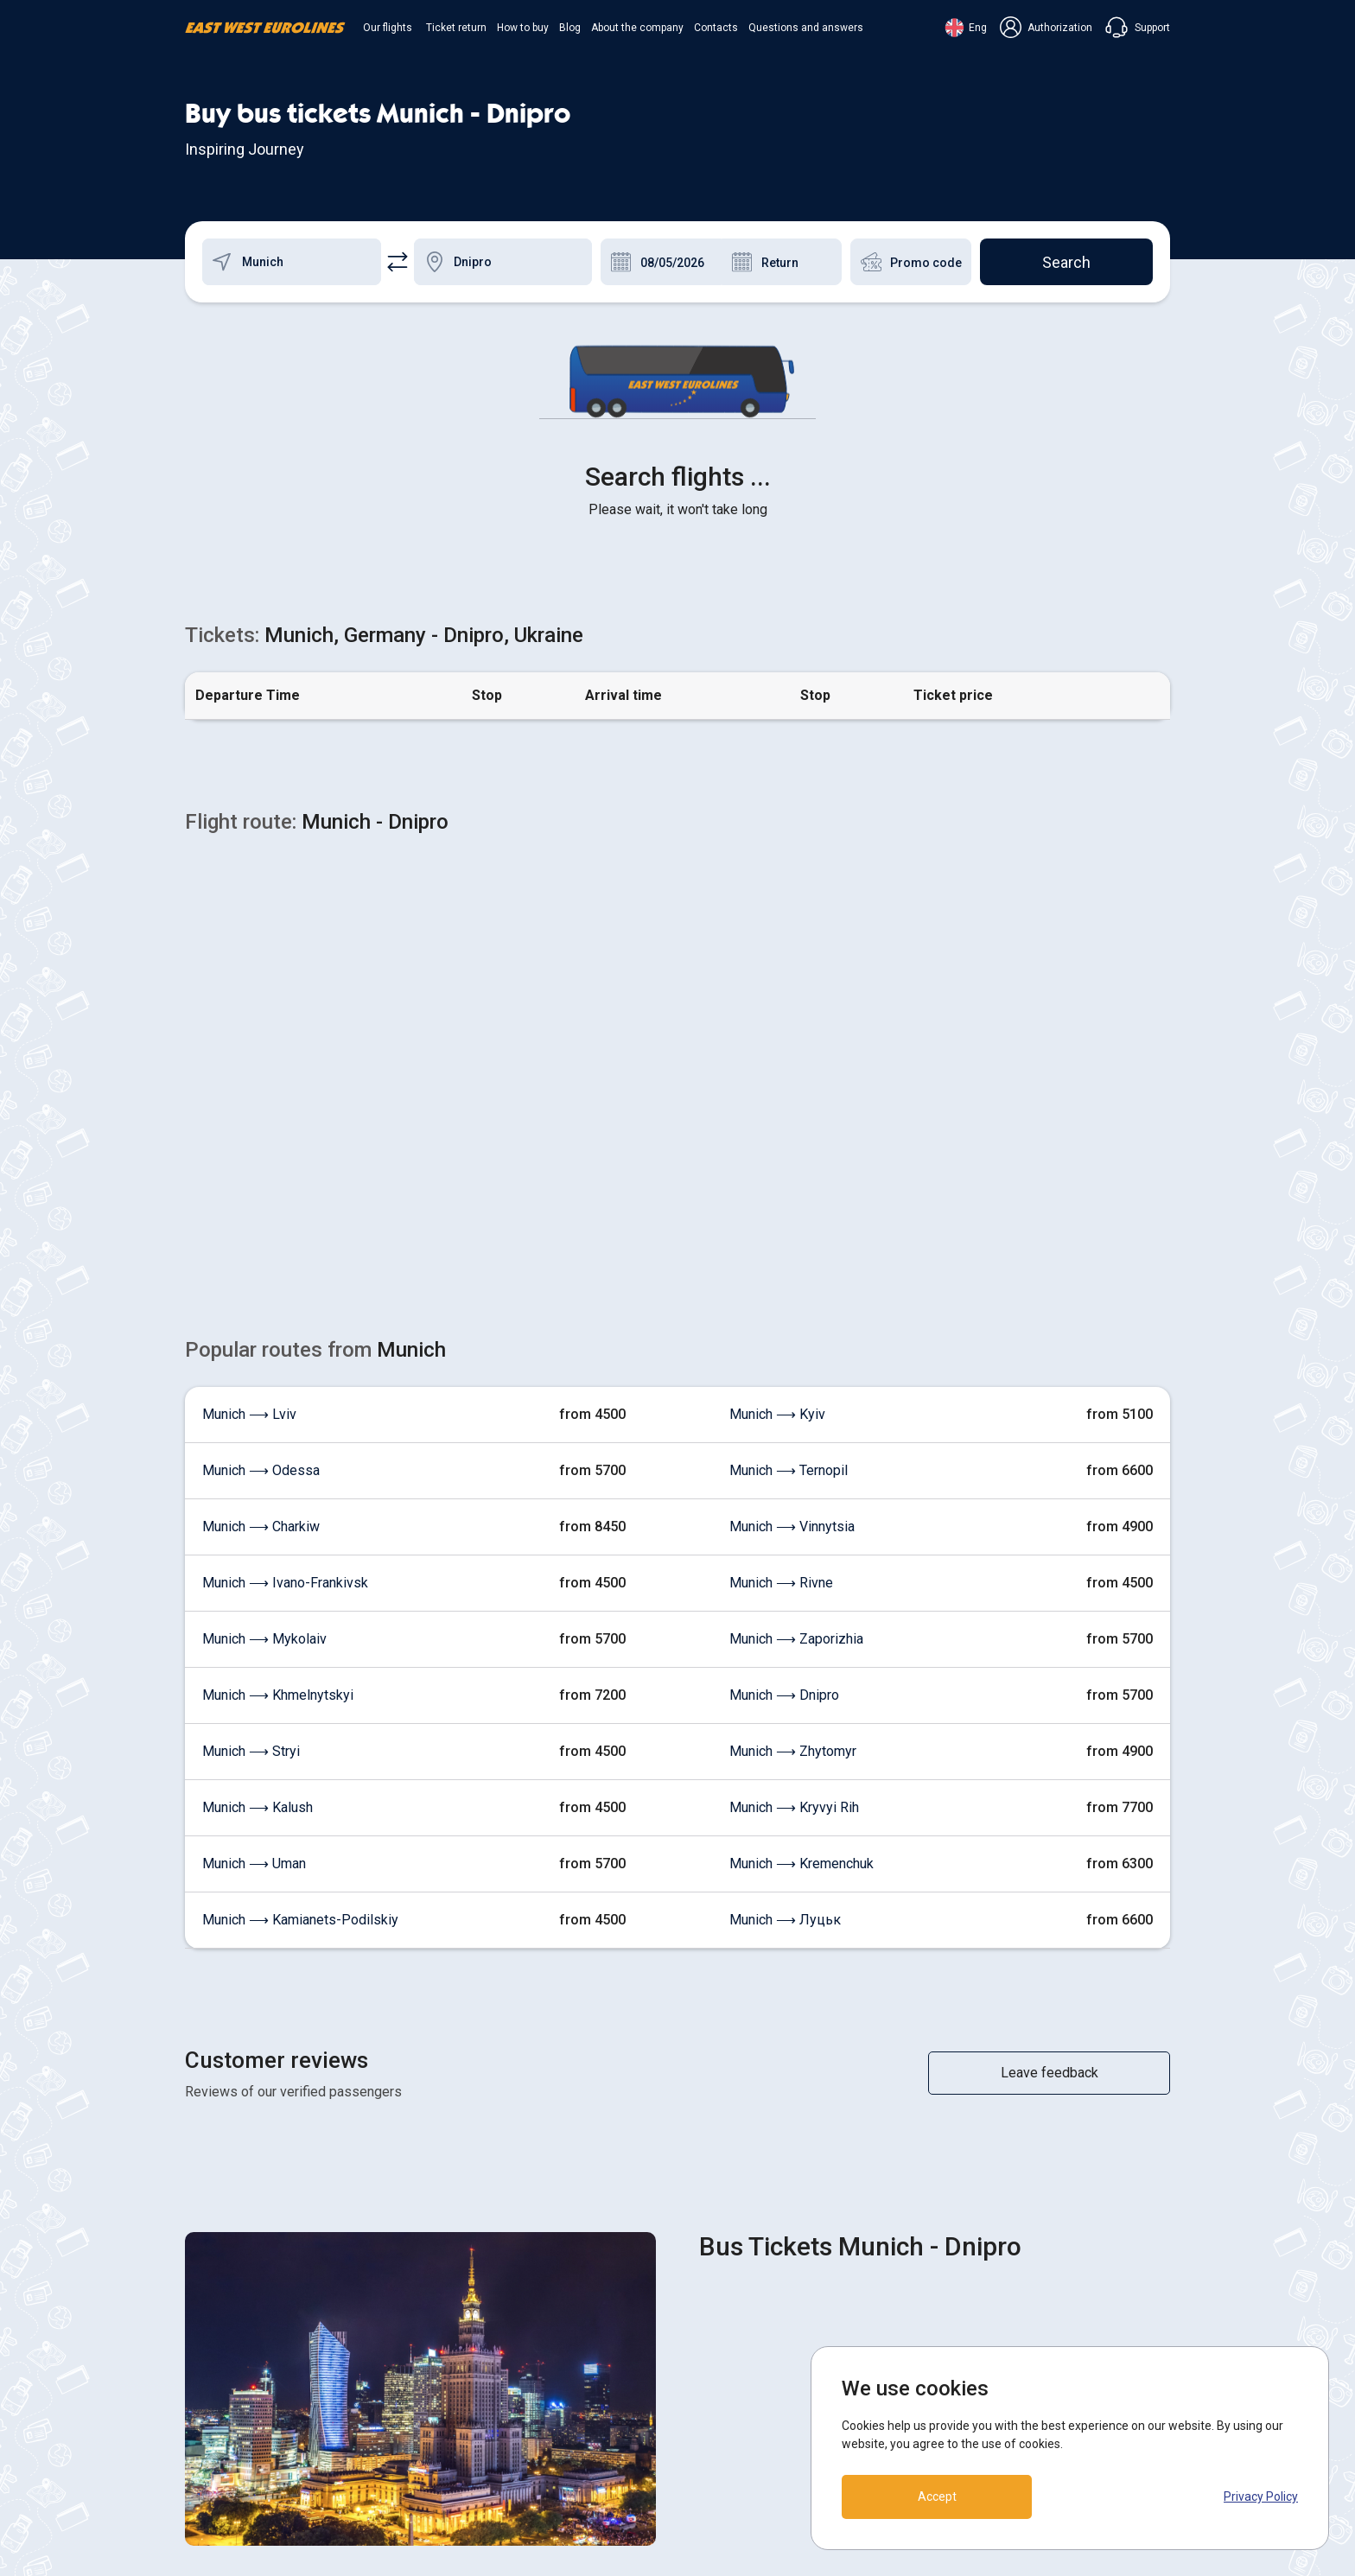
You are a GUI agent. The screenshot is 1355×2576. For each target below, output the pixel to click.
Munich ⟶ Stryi (251, 1477)
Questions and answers (805, 28)
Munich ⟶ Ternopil (788, 1196)
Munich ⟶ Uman (254, 1589)
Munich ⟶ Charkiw (261, 1252)
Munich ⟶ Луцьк (785, 1646)
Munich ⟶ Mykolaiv (264, 1365)
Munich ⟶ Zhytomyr (792, 1477)
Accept (937, 2496)
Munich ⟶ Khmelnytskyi (277, 1421)
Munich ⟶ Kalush (257, 1533)
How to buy (523, 28)
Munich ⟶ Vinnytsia (792, 1252)
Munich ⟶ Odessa (261, 1196)
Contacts (716, 28)
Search (1066, 262)
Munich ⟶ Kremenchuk (801, 1589)
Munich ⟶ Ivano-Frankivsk (285, 1309)
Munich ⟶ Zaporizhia (796, 1365)
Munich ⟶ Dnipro (784, 1421)
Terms (709, 2403)
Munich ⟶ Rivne (781, 1309)
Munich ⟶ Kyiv (777, 1140)
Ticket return (456, 28)
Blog (570, 28)
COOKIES (718, 2372)
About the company (637, 28)
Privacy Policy (1261, 2496)
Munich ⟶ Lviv (249, 1140)
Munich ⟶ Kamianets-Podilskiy (300, 1646)
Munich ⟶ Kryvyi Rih (794, 1533)
